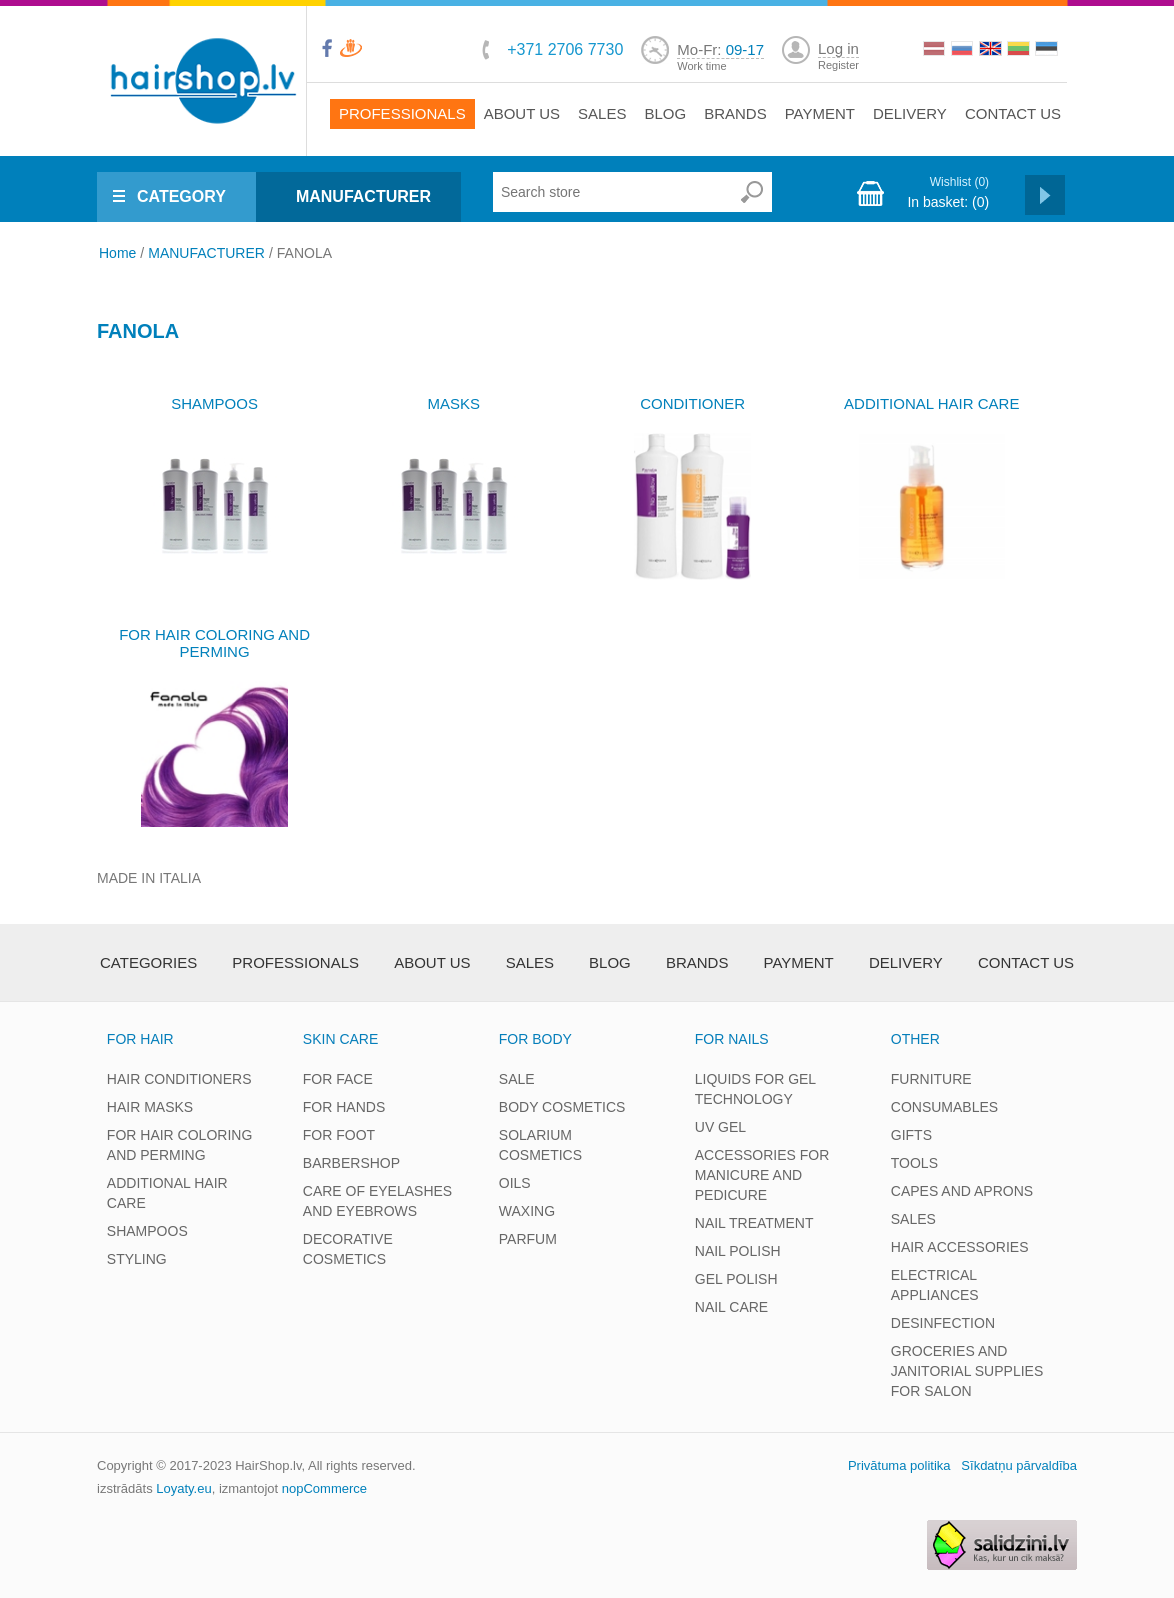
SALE (517, 1079)
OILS (515, 1183)
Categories (148, 962)
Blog (665, 113)
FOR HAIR (140, 1039)
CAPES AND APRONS (962, 1191)
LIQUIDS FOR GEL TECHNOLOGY (755, 1089)
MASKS (453, 403)
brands (735, 113)
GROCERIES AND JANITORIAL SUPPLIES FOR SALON (967, 1371)
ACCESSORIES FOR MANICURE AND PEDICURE (762, 1175)
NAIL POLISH (738, 1251)
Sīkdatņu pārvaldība (1019, 1465)
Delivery (910, 113)
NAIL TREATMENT (754, 1223)
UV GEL (720, 1127)
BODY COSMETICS (562, 1107)
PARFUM (528, 1239)
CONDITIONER (692, 403)
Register (838, 65)
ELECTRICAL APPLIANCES (935, 1285)
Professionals (402, 113)
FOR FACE (338, 1079)
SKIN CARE (340, 1039)
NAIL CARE (731, 1307)
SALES (913, 1219)
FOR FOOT (339, 1135)
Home (117, 253)
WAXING (527, 1211)
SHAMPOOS (214, 403)
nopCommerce (324, 1488)
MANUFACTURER (363, 196)
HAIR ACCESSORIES (960, 1247)
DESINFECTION (943, 1323)
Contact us (1013, 113)
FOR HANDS (344, 1107)
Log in (838, 48)
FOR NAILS (732, 1039)
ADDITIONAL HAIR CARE (931, 403)
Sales (602, 113)
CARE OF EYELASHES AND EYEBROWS (377, 1201)
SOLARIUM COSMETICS (540, 1145)
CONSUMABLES (944, 1107)
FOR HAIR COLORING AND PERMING (214, 643)
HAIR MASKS (150, 1107)
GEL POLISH (736, 1279)
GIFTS (911, 1135)
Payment (820, 113)
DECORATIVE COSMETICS (348, 1249)
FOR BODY (535, 1039)
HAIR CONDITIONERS (179, 1079)
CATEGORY (181, 196)
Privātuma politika (899, 1465)
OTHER (915, 1039)
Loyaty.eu (183, 1488)
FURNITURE (931, 1079)
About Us (522, 113)
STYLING (137, 1259)
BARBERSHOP (351, 1163)
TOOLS (914, 1163)
